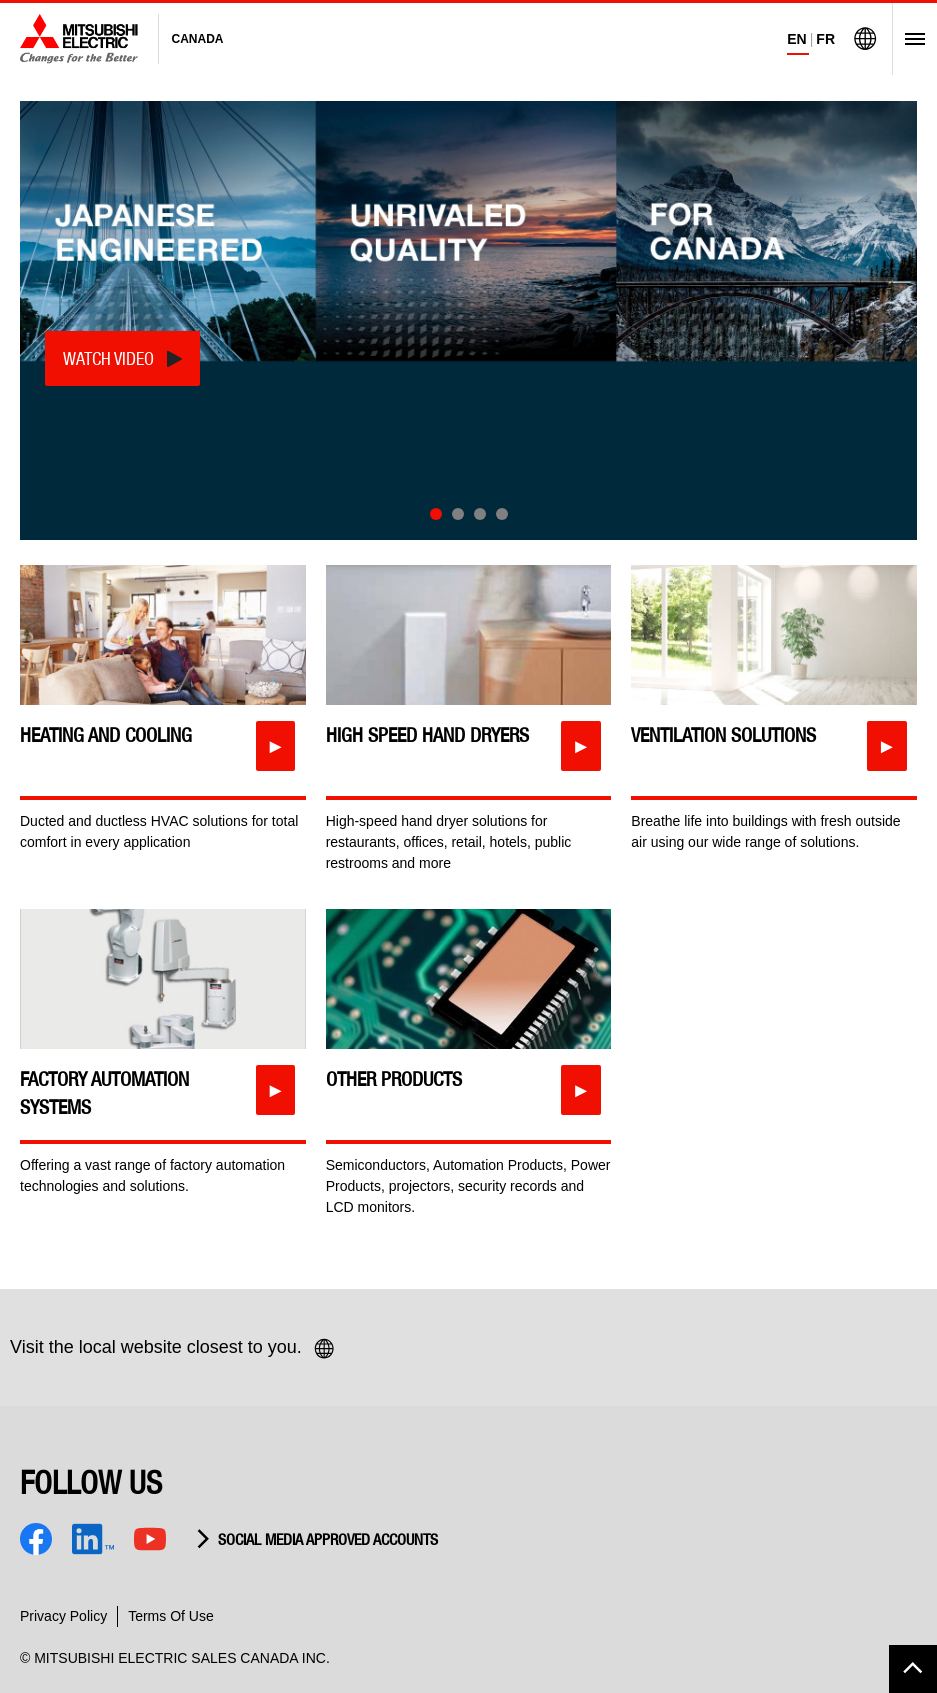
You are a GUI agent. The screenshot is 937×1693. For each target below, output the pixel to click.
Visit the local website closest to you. (173, 1349)
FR (825, 39)
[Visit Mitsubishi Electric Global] (865, 39)
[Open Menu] (908, 39)
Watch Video (108, 358)
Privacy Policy (63, 1616)
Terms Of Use (171, 1616)
